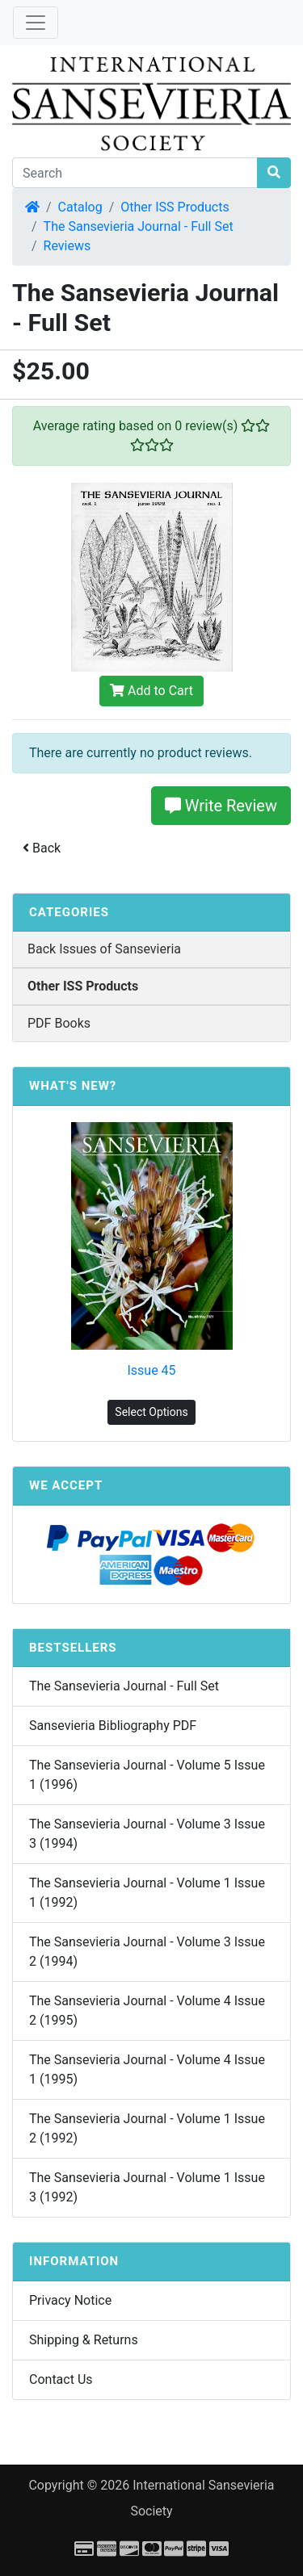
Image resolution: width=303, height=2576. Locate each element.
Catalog (80, 207)
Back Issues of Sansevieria (104, 949)
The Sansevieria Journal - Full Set (139, 226)
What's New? (72, 1086)
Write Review (221, 805)
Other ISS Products (174, 207)
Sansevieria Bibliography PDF (112, 1725)
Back (42, 848)
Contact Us (61, 2379)
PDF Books (58, 1023)
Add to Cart (151, 690)
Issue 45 (151, 1370)
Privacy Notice (70, 2300)
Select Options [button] (151, 1411)
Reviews (67, 245)
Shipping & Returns (83, 2340)
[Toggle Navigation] (35, 22)
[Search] (135, 172)
